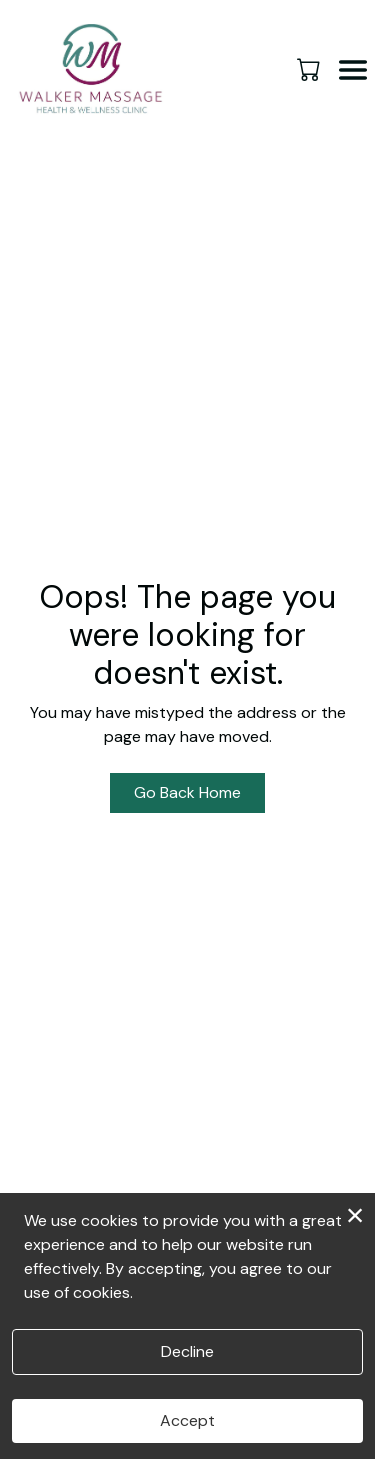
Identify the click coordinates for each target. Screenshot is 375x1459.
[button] (310, 69)
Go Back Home (187, 792)
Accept (187, 1420)
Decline (187, 1351)
